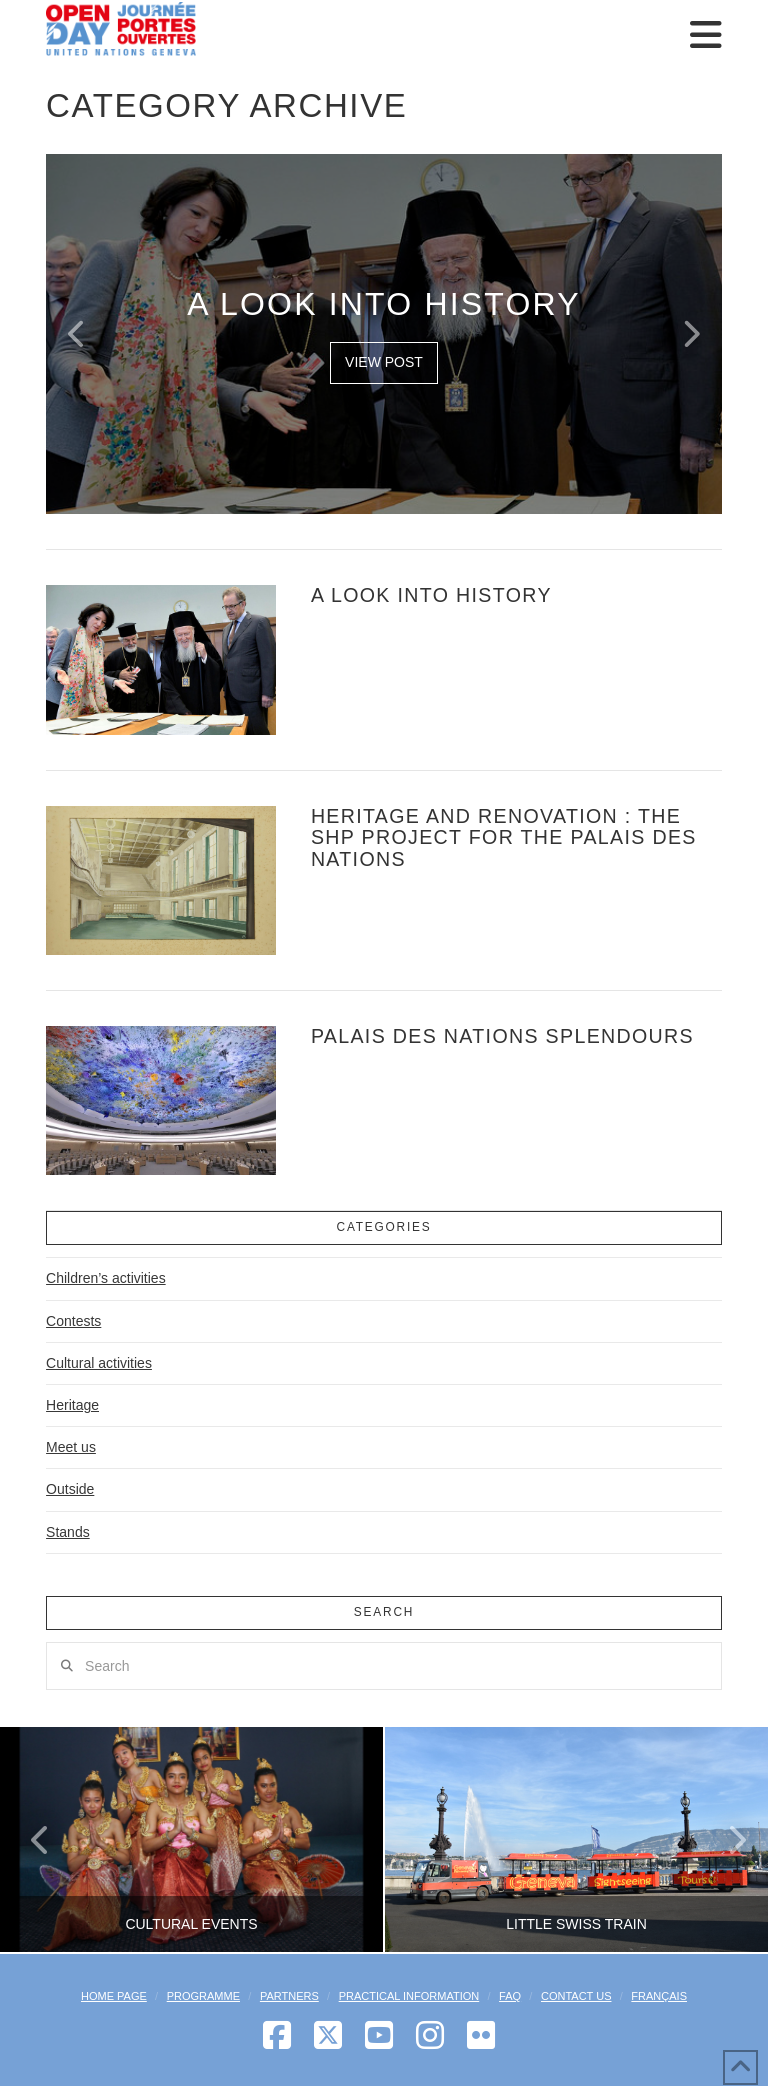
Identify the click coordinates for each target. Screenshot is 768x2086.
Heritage (72, 1405)
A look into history (431, 595)
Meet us (71, 1447)
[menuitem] (659, 1996)
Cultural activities (99, 1363)
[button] (706, 35)
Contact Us (576, 1996)
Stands (68, 1532)
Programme (203, 1996)
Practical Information (409, 1996)
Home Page (114, 1996)
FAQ (510, 1996)
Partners (289, 1996)
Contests (73, 1321)
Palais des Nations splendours (502, 1036)
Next (726, 1839)
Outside (70, 1489)
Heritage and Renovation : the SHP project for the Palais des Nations (504, 837)
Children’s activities (106, 1278)
